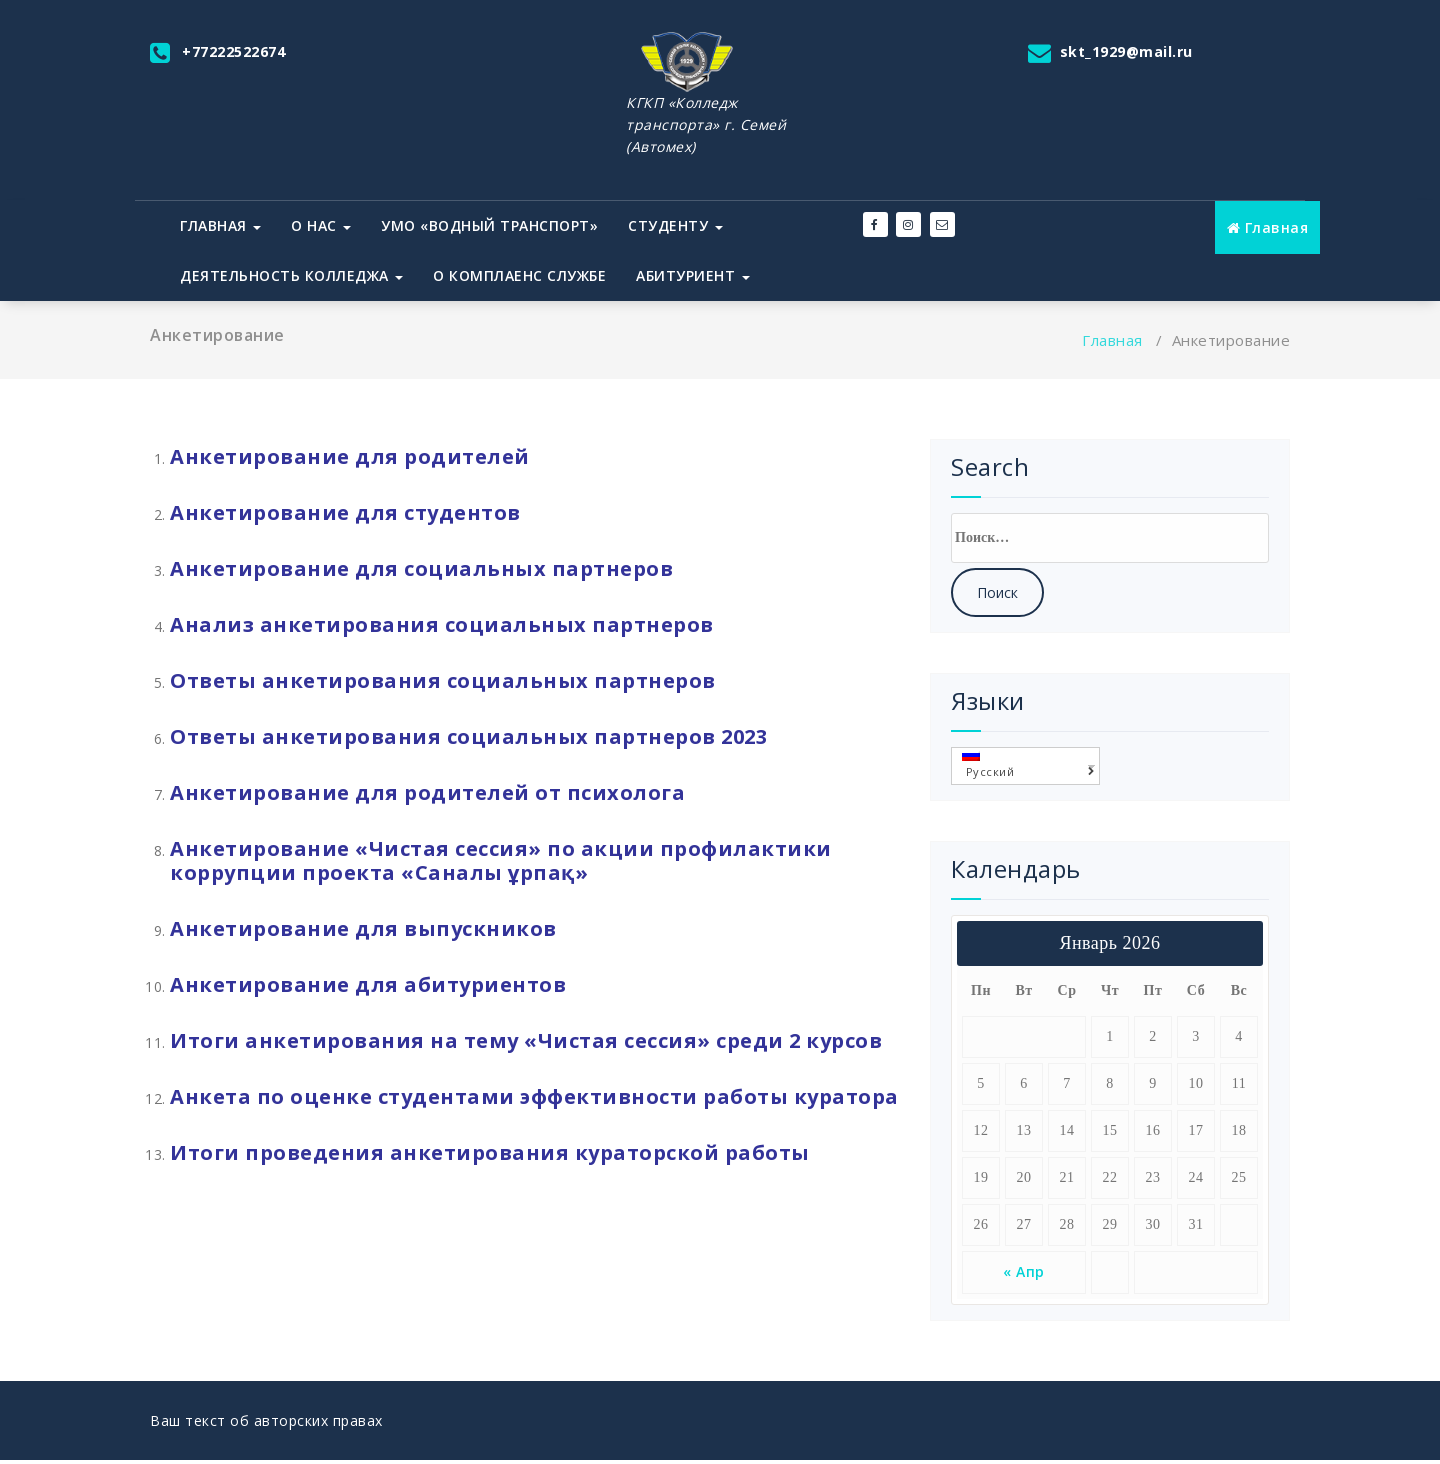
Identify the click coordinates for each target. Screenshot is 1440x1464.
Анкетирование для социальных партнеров (424, 568)
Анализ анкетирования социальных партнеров (442, 624)
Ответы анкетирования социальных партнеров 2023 (468, 736)
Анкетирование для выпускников (363, 928)
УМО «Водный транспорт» (489, 225)
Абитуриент (693, 275)
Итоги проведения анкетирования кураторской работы (490, 1152)
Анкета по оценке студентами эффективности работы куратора (534, 1096)
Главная (220, 225)
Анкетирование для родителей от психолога (427, 792)
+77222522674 (233, 51)
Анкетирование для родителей (350, 456)
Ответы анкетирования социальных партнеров (443, 680)
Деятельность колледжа (291, 275)
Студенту (675, 225)
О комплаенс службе (519, 275)
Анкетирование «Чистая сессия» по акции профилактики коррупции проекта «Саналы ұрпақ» (501, 860)
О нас (321, 225)
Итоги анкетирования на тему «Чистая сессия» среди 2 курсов (526, 1040)
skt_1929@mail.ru (1126, 51)
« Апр (1024, 1271)
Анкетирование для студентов (345, 512)
